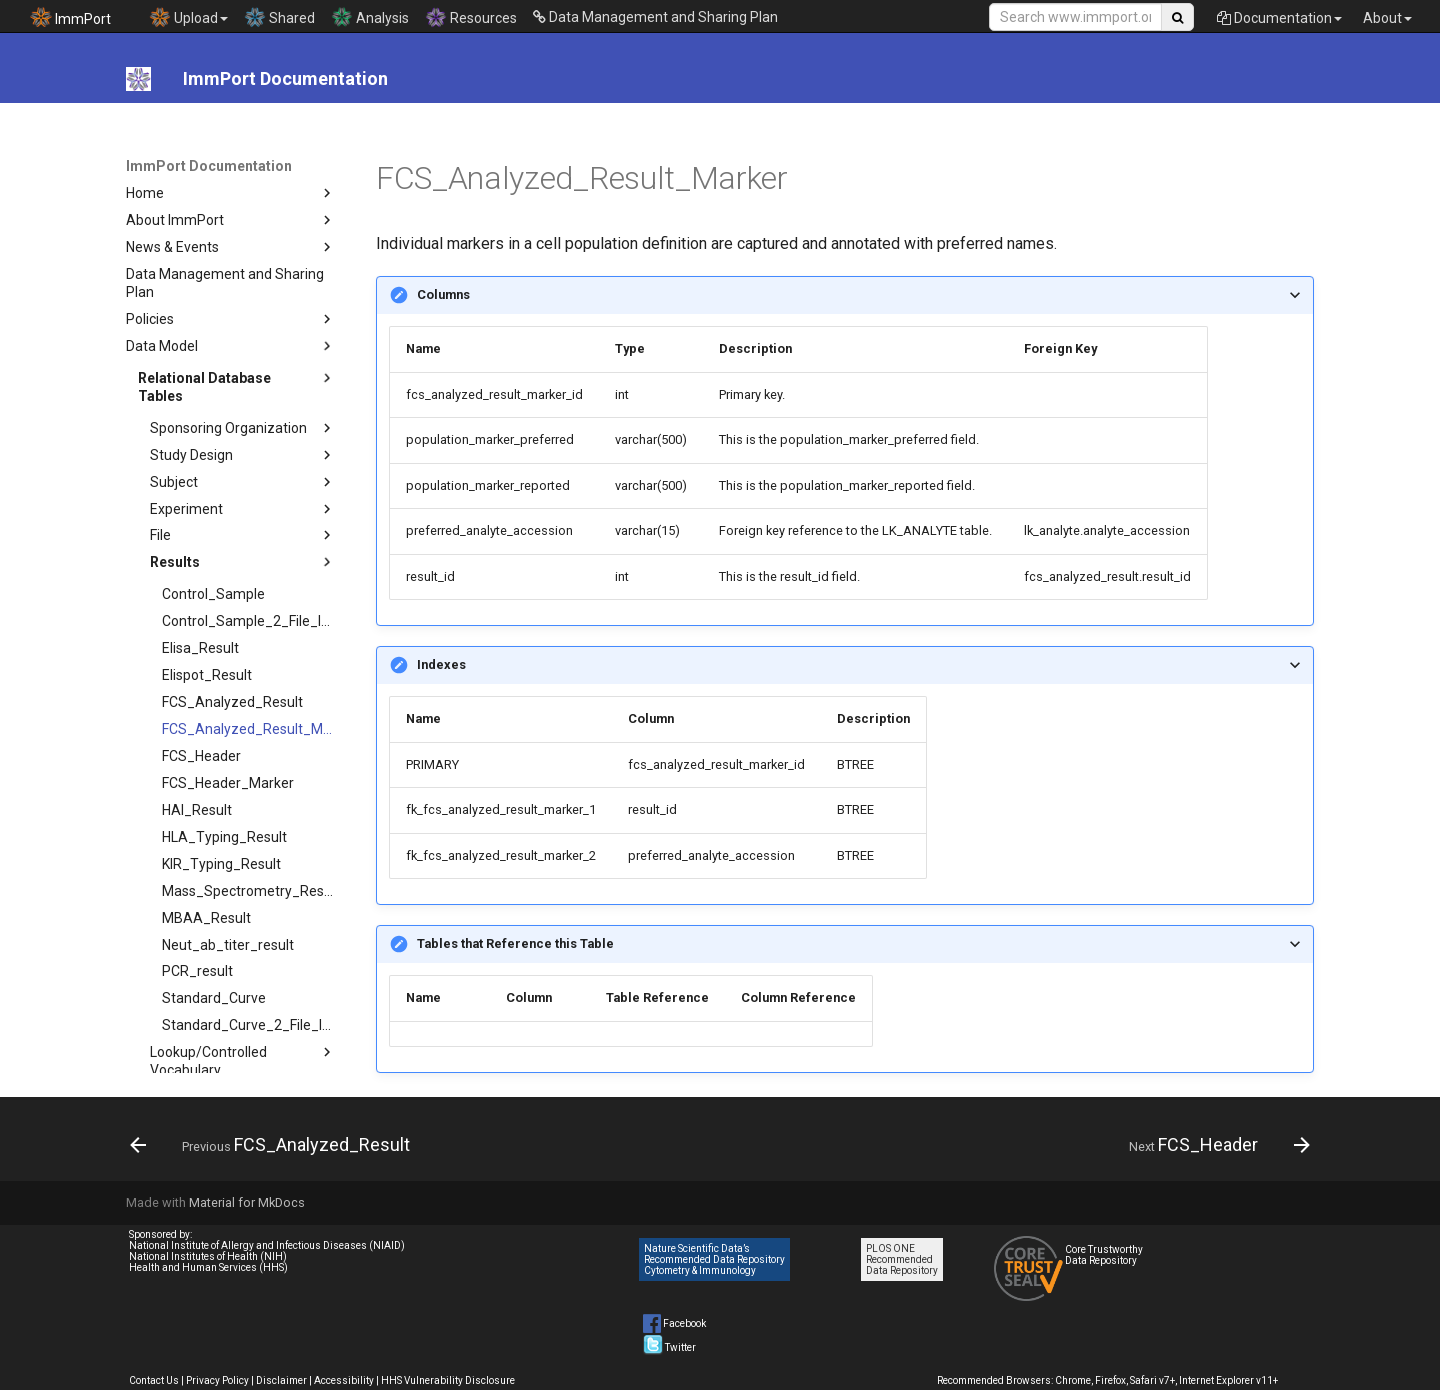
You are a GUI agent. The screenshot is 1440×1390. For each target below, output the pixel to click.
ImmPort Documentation (209, 166)
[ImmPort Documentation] (138, 79)
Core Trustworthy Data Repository (1104, 1255)
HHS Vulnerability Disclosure (448, 1380)
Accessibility (344, 1380)
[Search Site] (1075, 17)
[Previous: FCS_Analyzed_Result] (275, 1145)
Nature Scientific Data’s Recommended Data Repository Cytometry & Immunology (714, 1259)
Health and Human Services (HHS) (208, 1267)
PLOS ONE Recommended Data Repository (902, 1259)
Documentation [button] (1279, 18)
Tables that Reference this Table (515, 943)
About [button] (1387, 18)
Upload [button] (188, 17)
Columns (443, 294)
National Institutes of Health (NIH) (208, 1256)
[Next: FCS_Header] (1214, 1145)
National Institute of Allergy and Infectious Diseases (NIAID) (267, 1245)
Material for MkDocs (247, 1202)
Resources (471, 17)
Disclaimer (281, 1380)
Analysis (370, 17)
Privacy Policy (217, 1380)
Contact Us (154, 1380)
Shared (279, 17)
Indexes (441, 664)
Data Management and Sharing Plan (655, 17)
